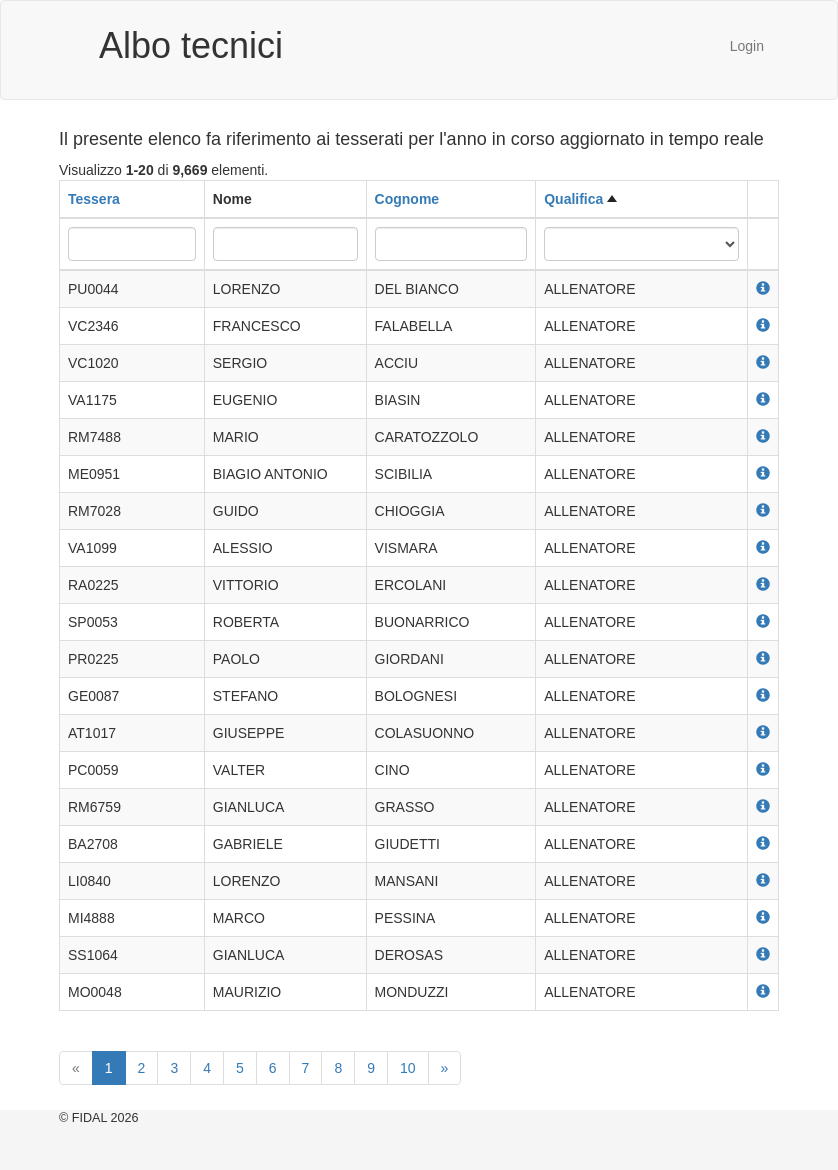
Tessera (94, 199)
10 (408, 1068)
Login (747, 46)
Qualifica (573, 199)
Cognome (407, 199)
